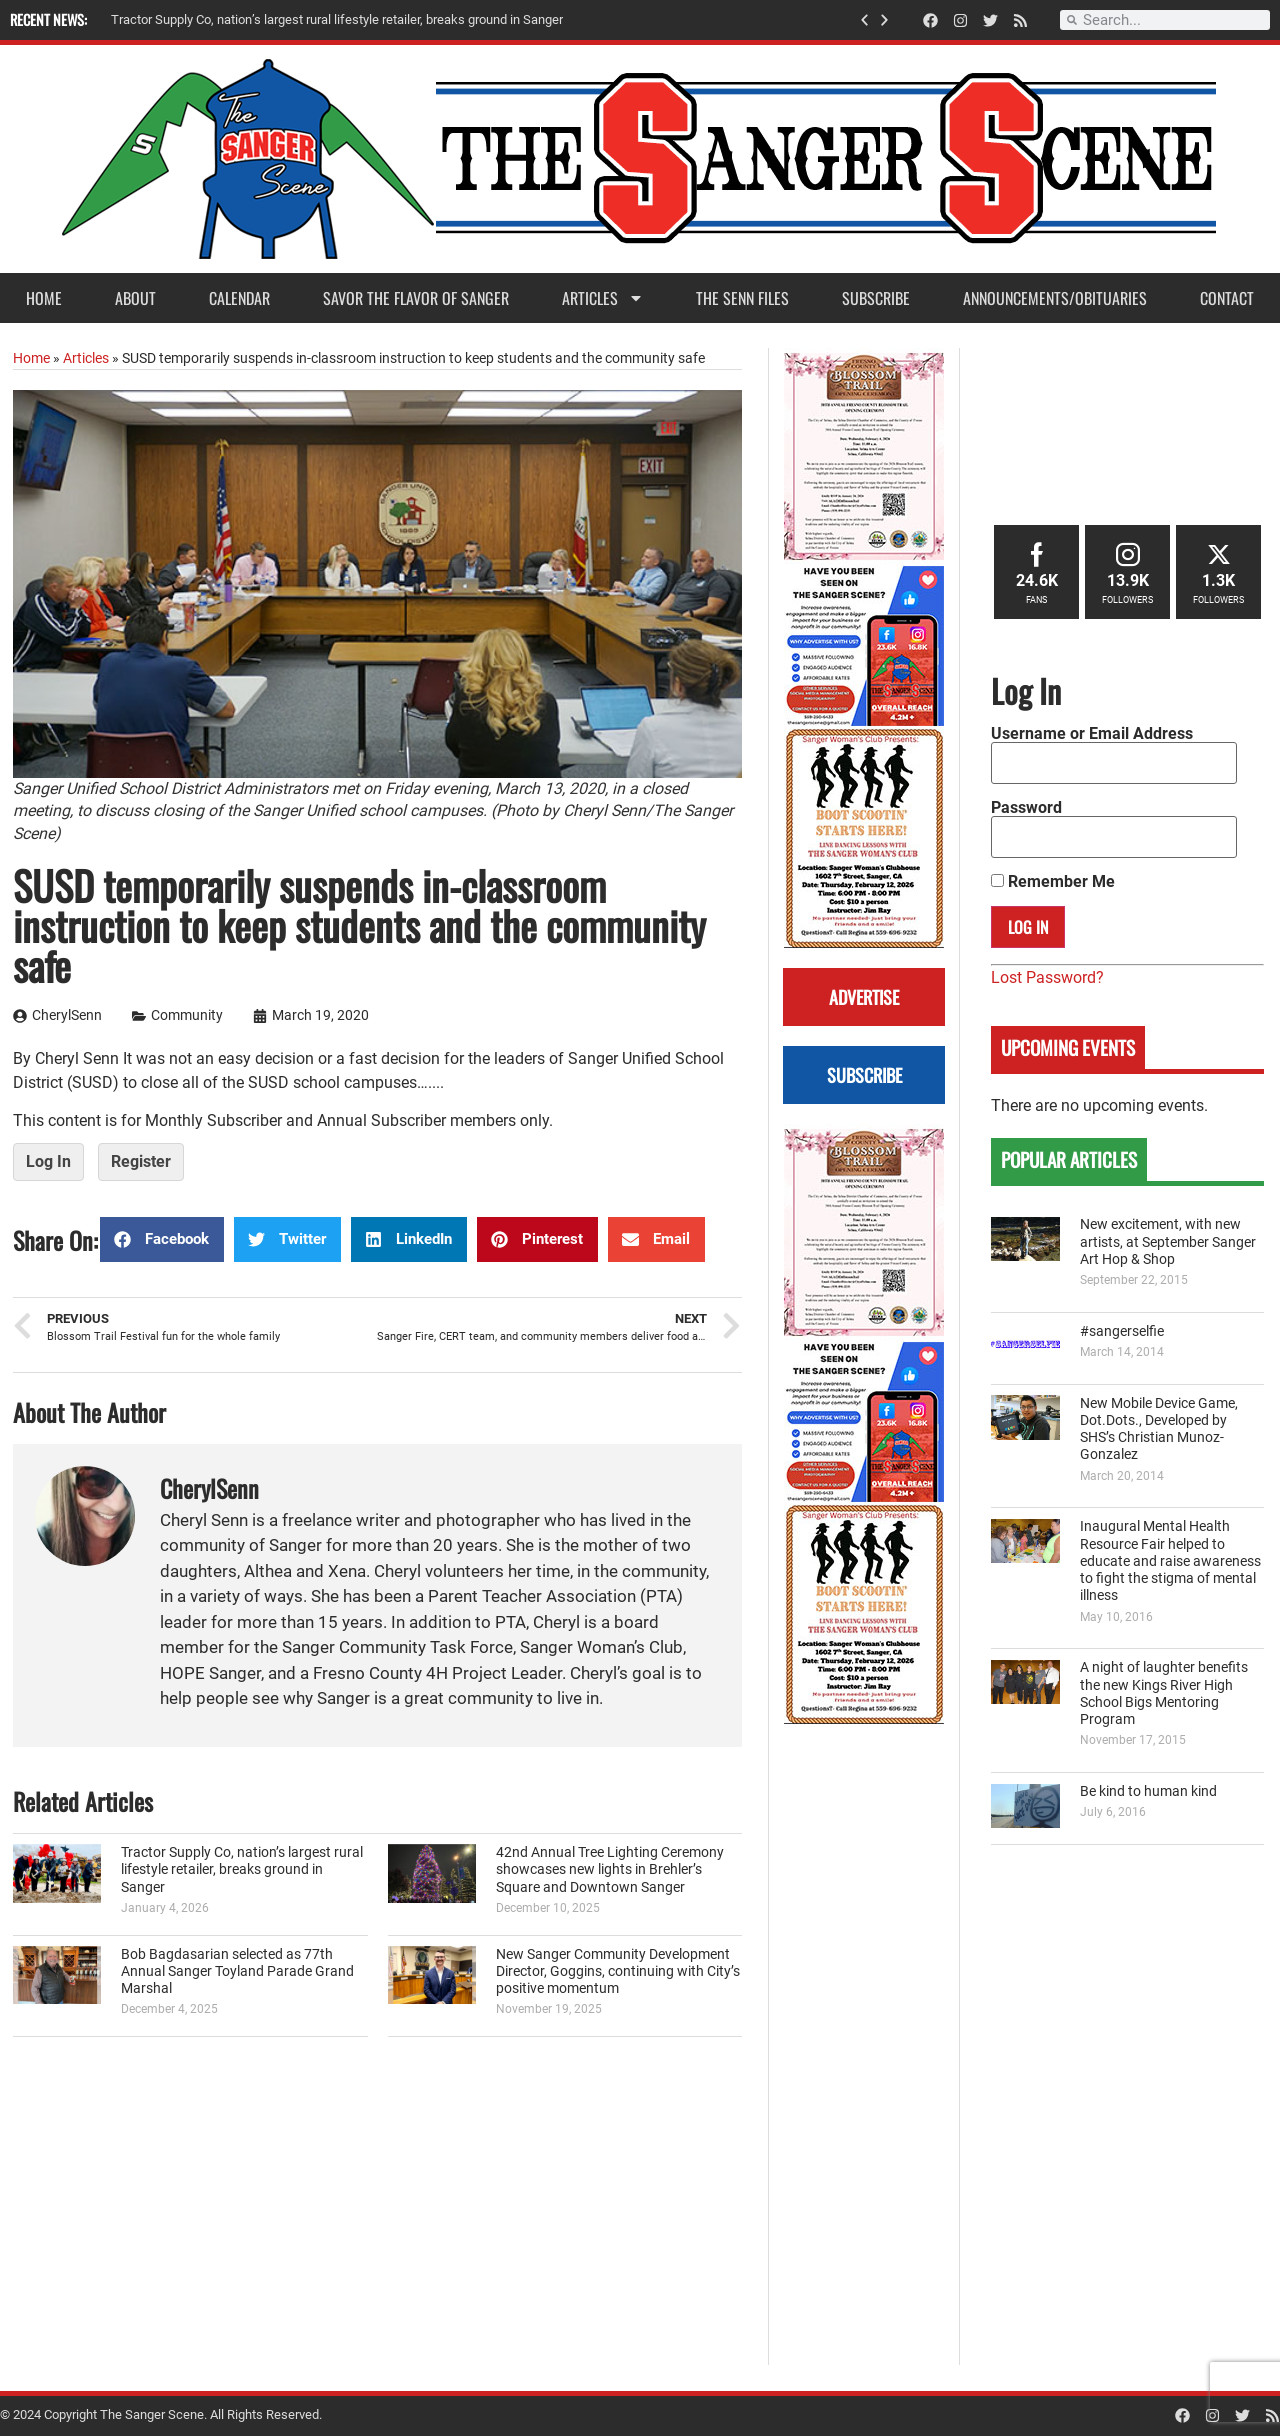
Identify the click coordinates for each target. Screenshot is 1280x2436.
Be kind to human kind (1148, 1791)
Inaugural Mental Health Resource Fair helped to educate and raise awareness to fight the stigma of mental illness (1170, 1561)
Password (1026, 808)
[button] (864, 20)
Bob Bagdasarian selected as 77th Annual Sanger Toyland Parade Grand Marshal (237, 1972)
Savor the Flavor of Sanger (416, 298)
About (135, 298)
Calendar (239, 298)
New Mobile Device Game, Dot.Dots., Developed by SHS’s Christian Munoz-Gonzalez (1159, 1429)
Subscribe (876, 298)
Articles (603, 298)
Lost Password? (1047, 977)
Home (44, 298)
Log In (48, 1161)
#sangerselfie (1122, 1331)
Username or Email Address (1092, 734)
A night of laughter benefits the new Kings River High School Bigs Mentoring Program (1164, 1693)
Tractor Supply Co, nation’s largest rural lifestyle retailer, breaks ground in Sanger (242, 1870)
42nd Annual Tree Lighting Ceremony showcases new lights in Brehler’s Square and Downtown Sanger (610, 1870)
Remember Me (1053, 882)
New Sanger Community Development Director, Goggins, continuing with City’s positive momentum (618, 1972)
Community (187, 1015)
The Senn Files (742, 298)
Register (141, 1161)
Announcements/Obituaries (1055, 298)
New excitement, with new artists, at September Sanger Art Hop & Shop (1168, 1242)
